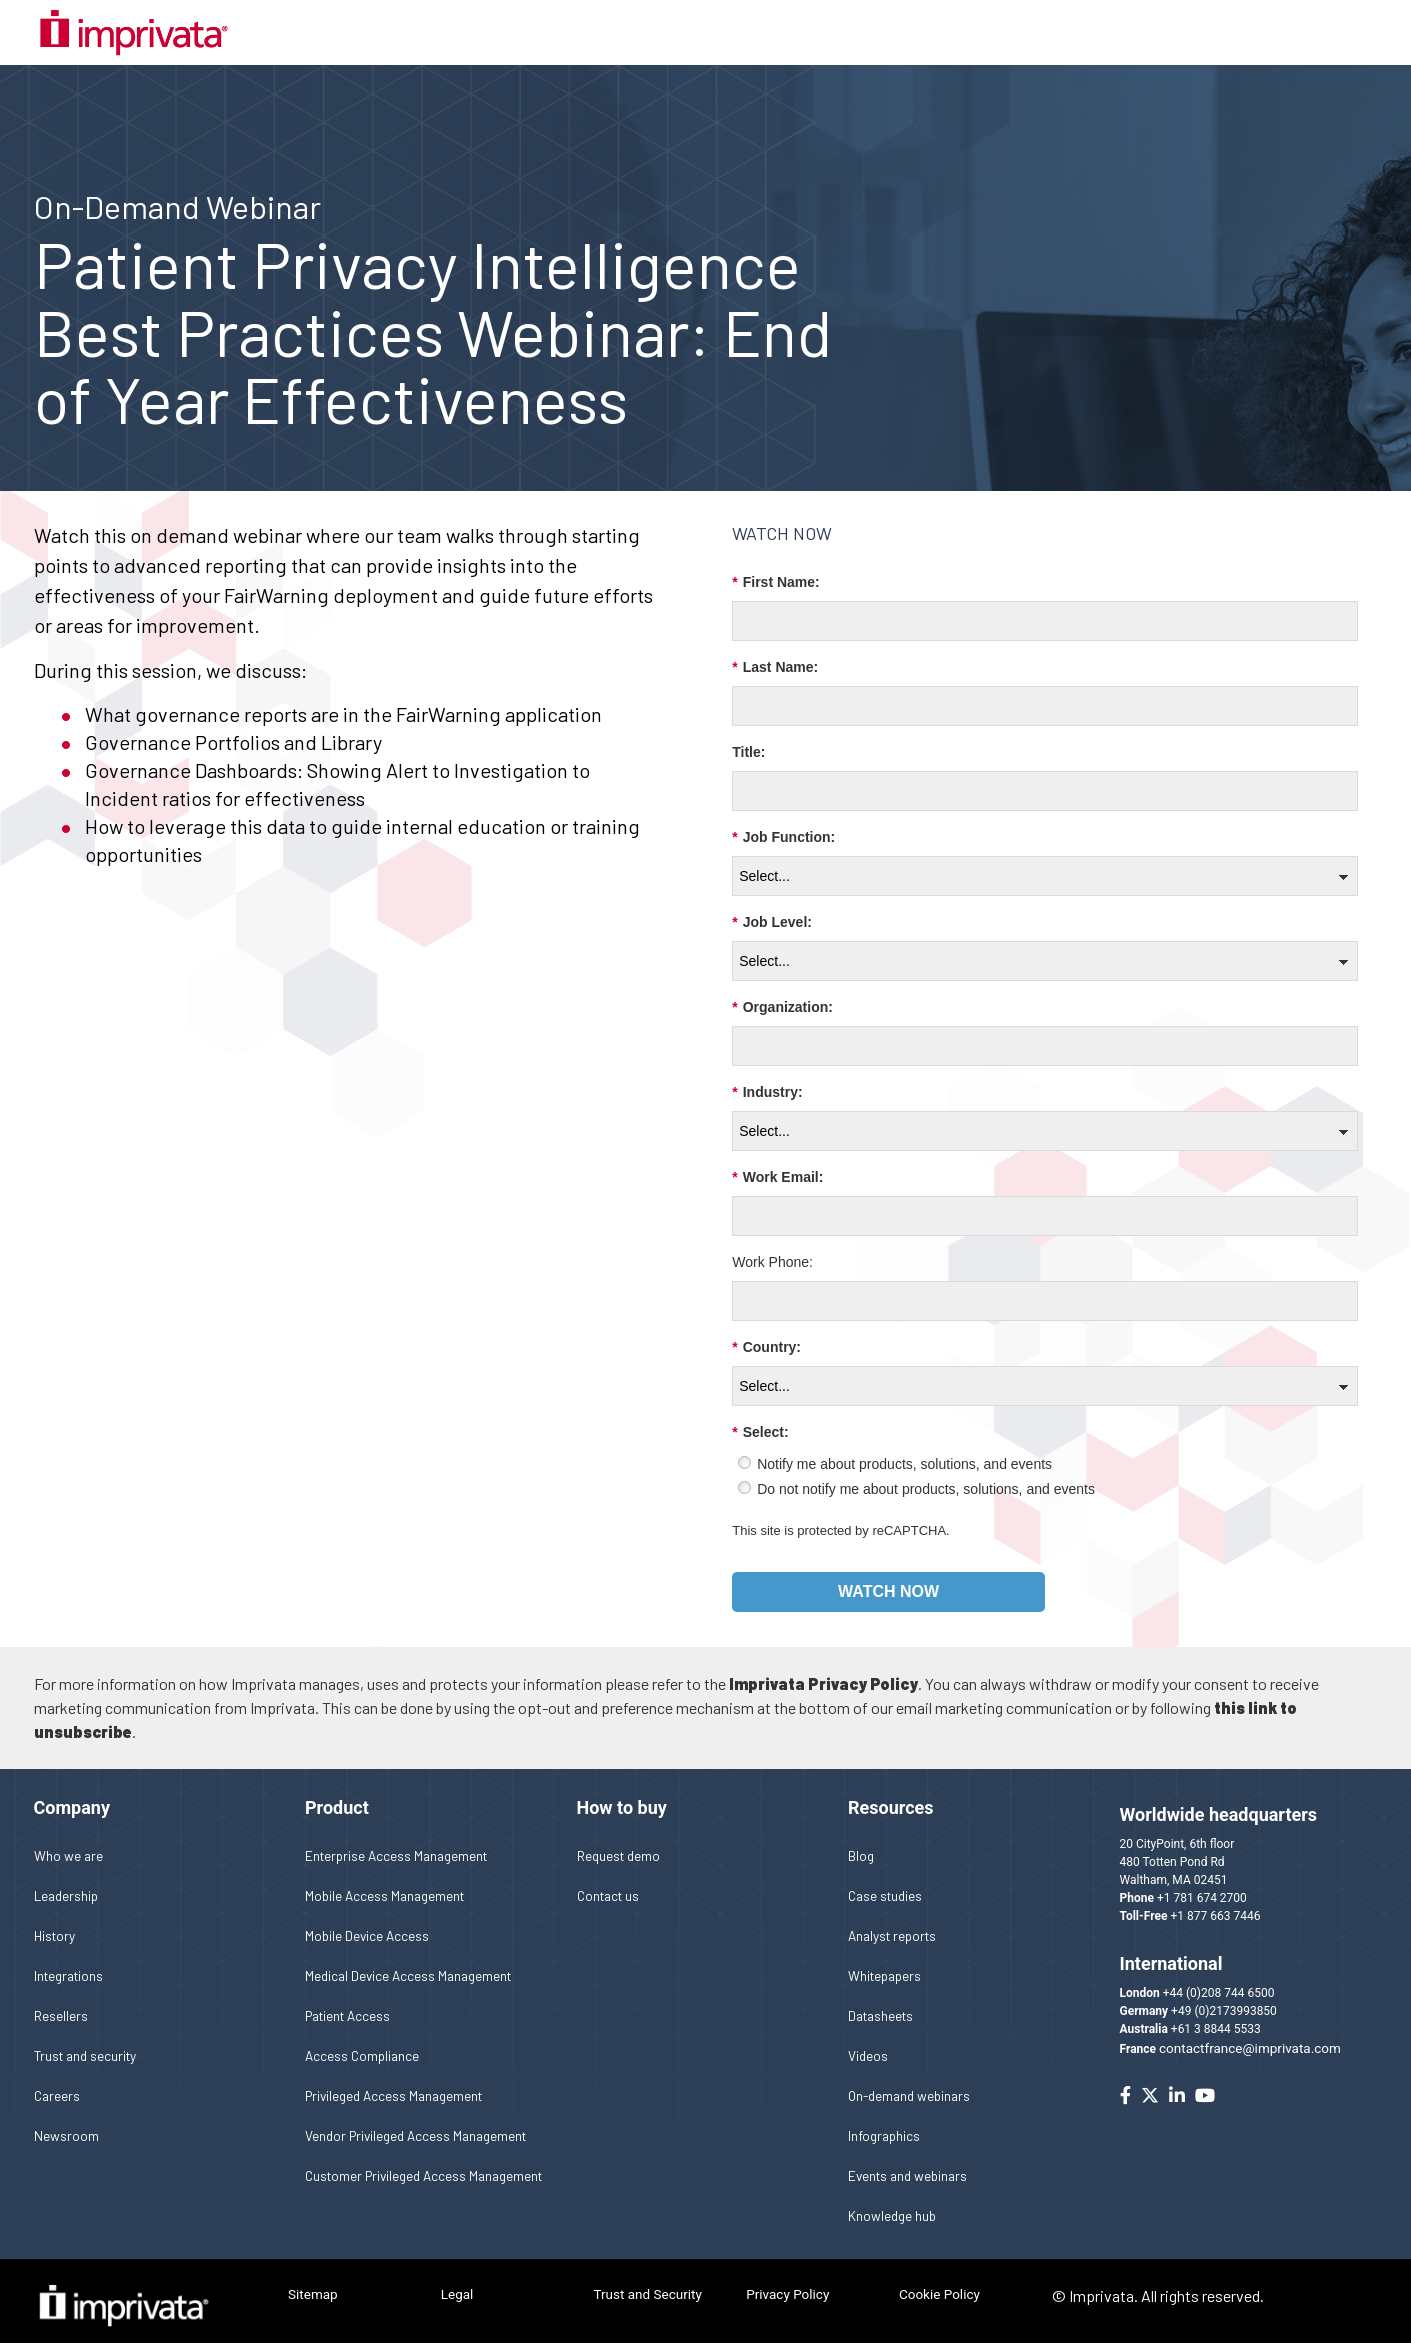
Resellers (61, 2001)
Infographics (884, 2121)
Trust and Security (647, 2281)
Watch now (888, 1577)
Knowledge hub (892, 2201)
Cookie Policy (939, 2281)
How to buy (622, 1794)
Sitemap (313, 2281)
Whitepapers (884, 1961)
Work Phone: (772, 1249)
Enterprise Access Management (396, 1841)
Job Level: (772, 909)
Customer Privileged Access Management (423, 2161)
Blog (861, 1841)
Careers (57, 2081)
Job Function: (783, 824)
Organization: (782, 994)
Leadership (66, 1881)
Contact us (608, 1881)
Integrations (68, 1961)
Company (72, 1794)
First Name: (775, 569)
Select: (760, 1419)
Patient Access (347, 2001)
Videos (868, 2041)
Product (337, 1794)
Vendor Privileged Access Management (415, 2121)
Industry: (767, 1079)
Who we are (68, 1841)
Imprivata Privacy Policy (823, 1670)
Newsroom (66, 2121)
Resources (891, 1794)
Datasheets (880, 2001)
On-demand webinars (909, 2081)
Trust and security (85, 2041)
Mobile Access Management (384, 1881)
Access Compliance (362, 2041)
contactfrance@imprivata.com (1250, 2035)
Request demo (618, 1841)
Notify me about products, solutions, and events (904, 1451)
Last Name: (775, 654)
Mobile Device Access (367, 1921)
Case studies (885, 1881)
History (54, 1921)
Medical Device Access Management (408, 1961)
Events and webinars (907, 2161)
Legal (457, 2281)
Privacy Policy (787, 2281)
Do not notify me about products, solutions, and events (926, 1476)
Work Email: (777, 1164)
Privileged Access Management (393, 2081)
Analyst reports (892, 1921)
